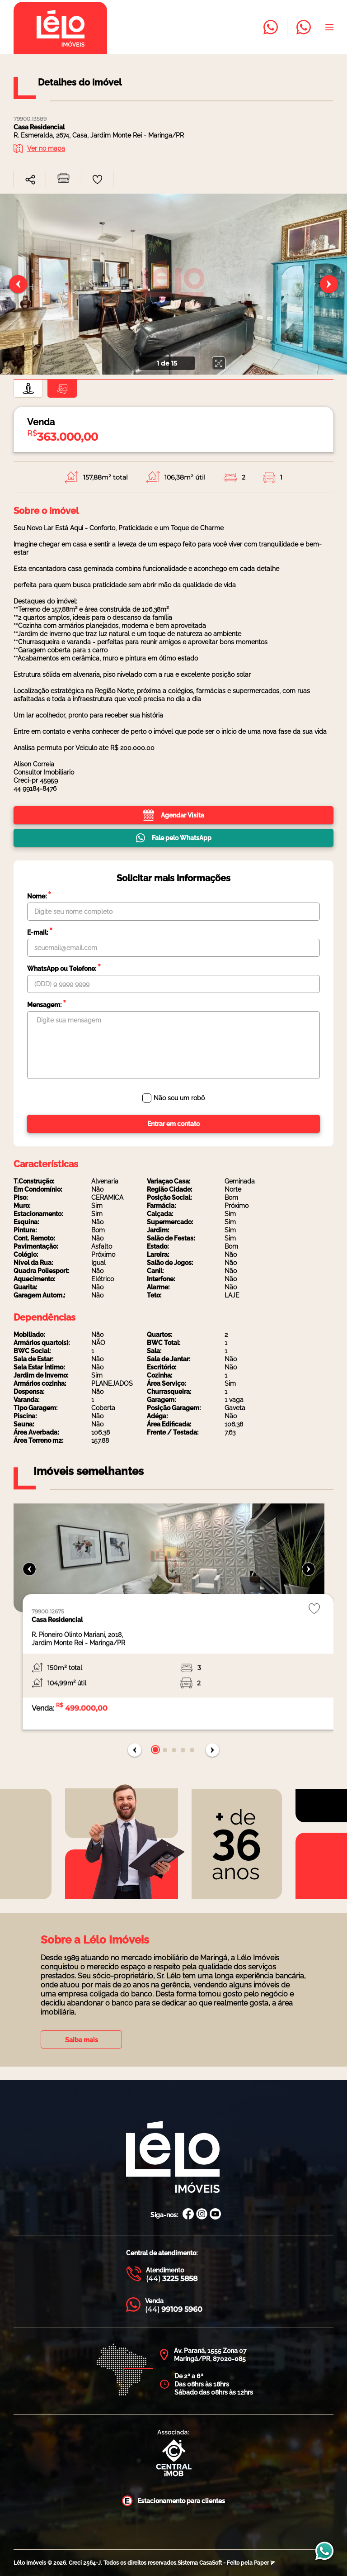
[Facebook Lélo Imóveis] (188, 2214)
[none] (173, 284)
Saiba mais (81, 2040)
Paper (264, 2563)
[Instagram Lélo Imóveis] (201, 2214)
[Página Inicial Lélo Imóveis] (173, 2158)
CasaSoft (210, 2563)
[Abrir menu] (329, 28)
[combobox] (29, 180)
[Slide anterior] (18, 284)
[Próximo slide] (329, 284)
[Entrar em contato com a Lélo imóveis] (270, 28)
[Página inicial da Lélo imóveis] (60, 28)
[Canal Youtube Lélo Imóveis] (215, 2214)
